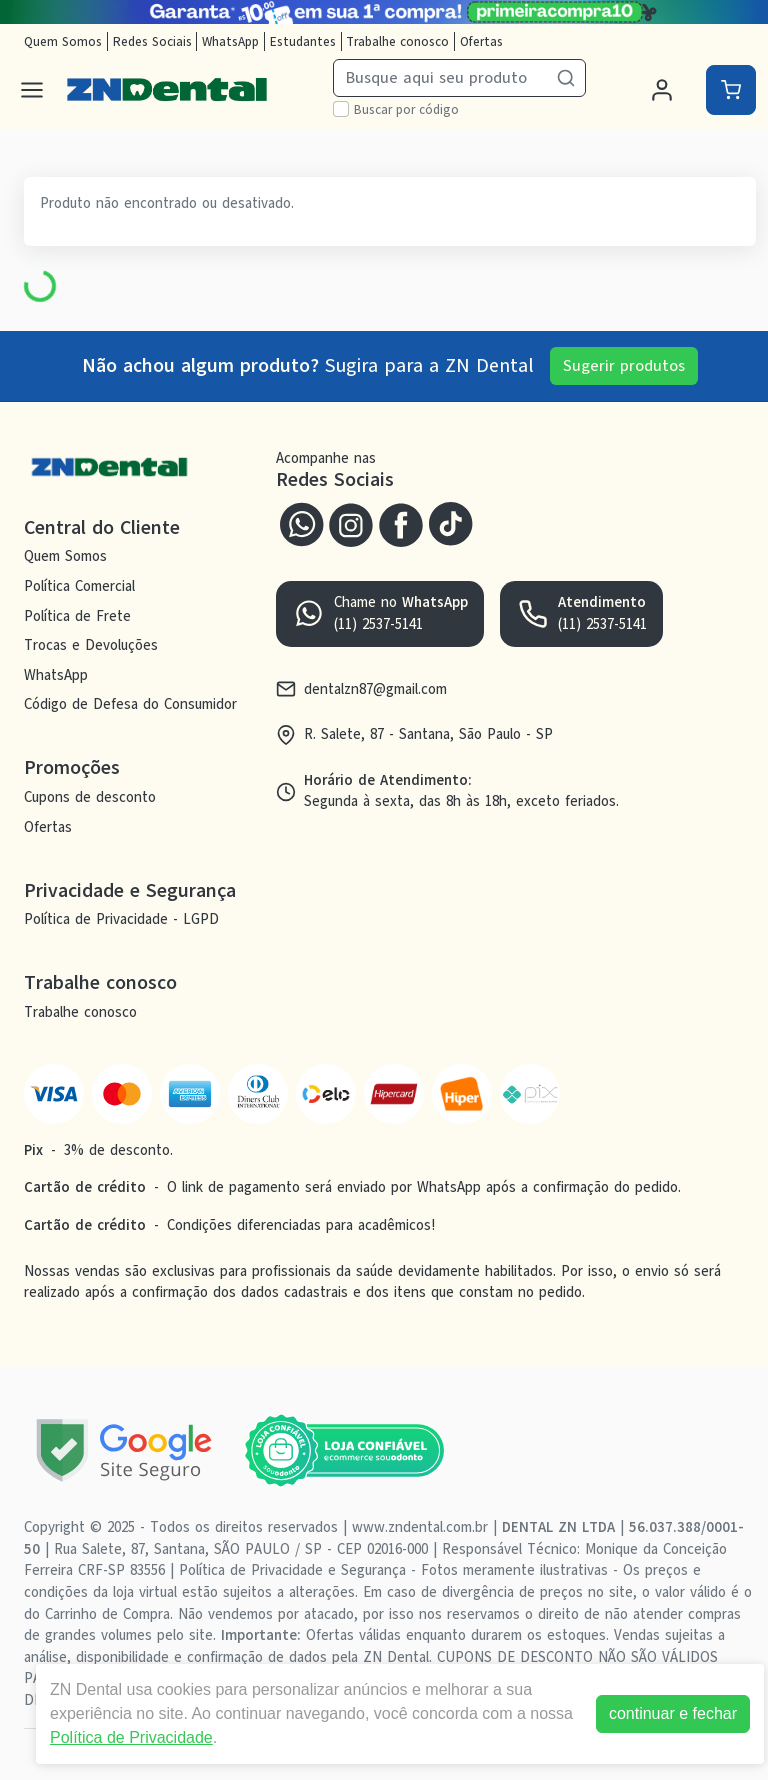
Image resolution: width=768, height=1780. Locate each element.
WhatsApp (230, 41)
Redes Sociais (152, 41)
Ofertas (481, 41)
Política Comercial (79, 586)
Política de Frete (77, 616)
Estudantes (303, 41)
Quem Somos (63, 41)
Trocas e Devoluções (91, 645)
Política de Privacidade (131, 1737)
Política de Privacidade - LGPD (121, 920)
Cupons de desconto (90, 797)
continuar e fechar (673, 1713)
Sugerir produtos (624, 366)
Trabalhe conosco (397, 41)
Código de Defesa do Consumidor (130, 705)
